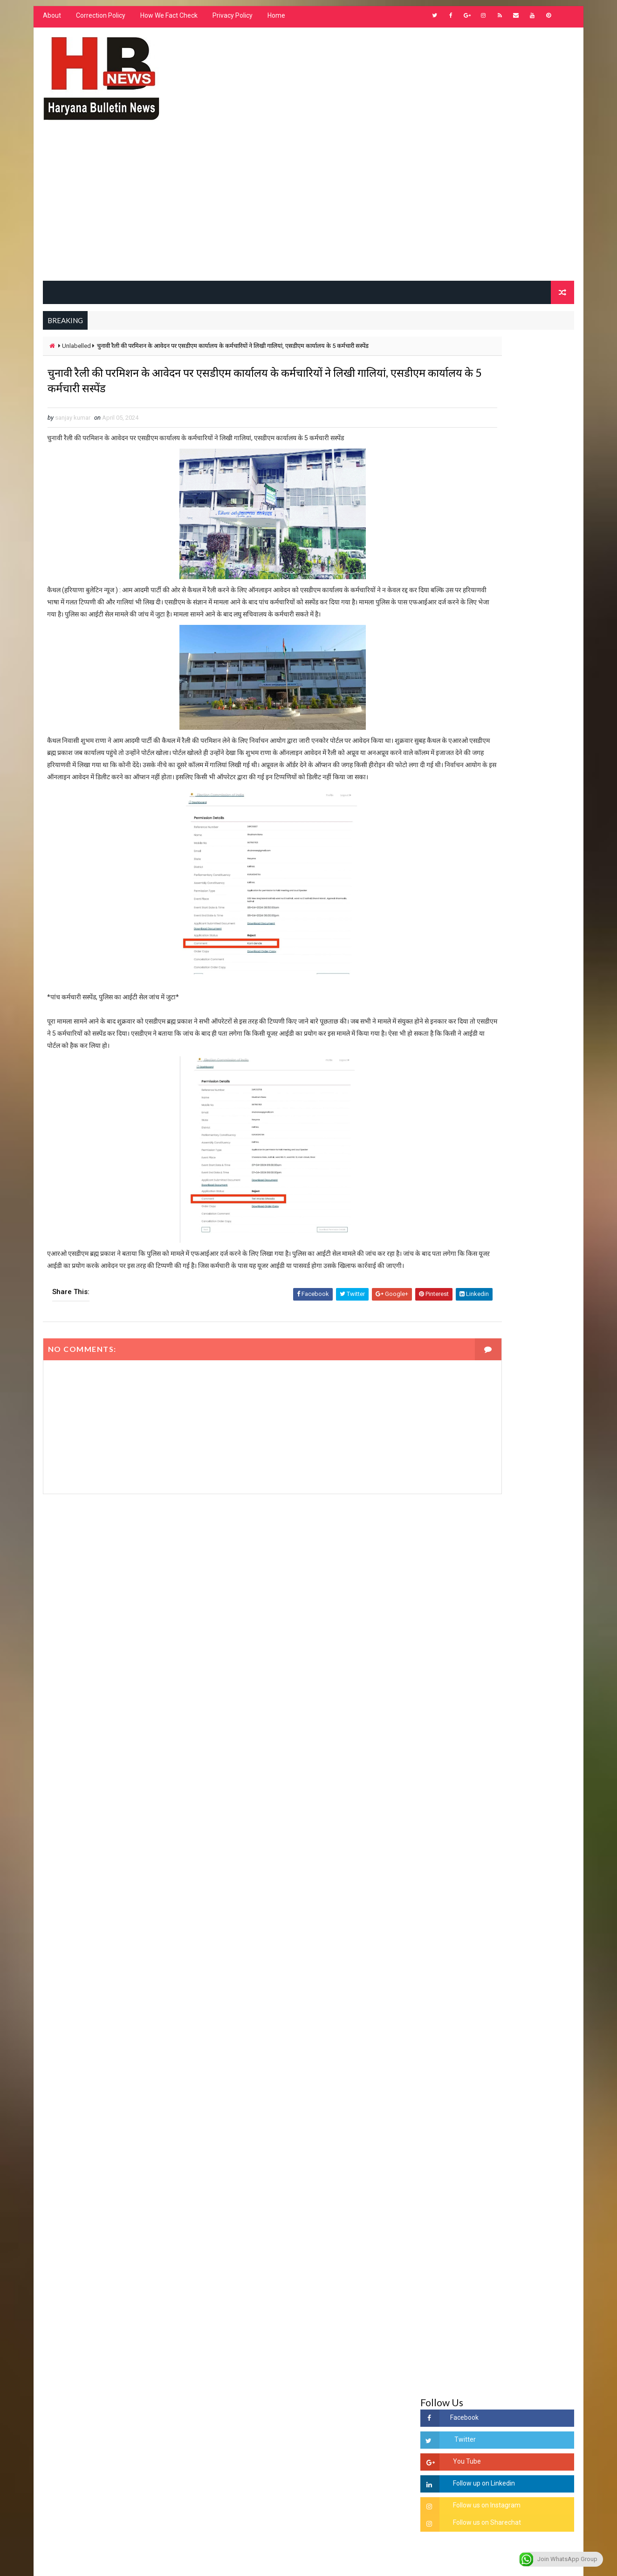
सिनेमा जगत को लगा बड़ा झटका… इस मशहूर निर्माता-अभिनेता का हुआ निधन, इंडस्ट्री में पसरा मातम (519, 1598)
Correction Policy (98, 23)
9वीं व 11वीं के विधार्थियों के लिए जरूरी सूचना (521, 1551)
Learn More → (73, 2302)
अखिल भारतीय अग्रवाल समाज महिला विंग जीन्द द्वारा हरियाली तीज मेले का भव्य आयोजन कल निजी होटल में (521, 1483)
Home (274, 23)
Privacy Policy (230, 23)
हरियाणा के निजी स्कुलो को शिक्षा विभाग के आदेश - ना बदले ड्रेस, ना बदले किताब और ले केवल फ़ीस (518, 1160)
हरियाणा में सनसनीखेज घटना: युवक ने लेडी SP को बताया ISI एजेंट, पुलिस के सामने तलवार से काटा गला (521, 1406)
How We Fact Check (166, 23)
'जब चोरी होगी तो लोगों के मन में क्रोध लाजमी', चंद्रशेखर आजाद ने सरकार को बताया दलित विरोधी (520, 1367)
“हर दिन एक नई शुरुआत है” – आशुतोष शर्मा (518, 1436)
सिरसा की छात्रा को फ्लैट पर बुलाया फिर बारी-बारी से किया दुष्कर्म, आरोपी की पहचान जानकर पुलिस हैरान (521, 1328)
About (50, 23)
